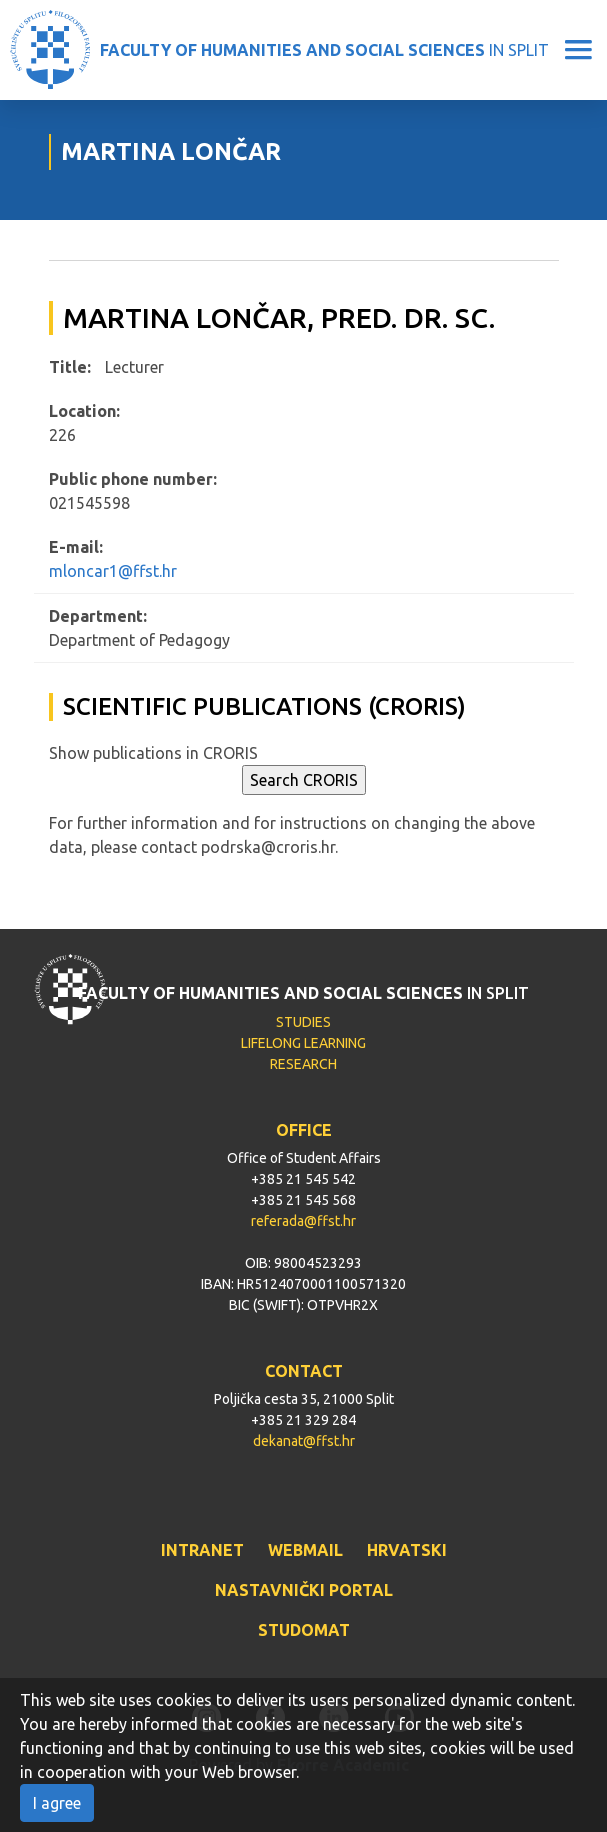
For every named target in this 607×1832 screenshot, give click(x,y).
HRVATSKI (407, 1550)
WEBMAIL (305, 1550)
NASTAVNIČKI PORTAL (304, 1590)
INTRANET (202, 1550)
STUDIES (303, 1022)
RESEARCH (303, 1064)
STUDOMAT (304, 1630)
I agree (57, 1803)
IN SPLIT (324, 50)
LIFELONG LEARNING (303, 1043)
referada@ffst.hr (303, 1221)
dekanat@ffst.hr (304, 1441)
